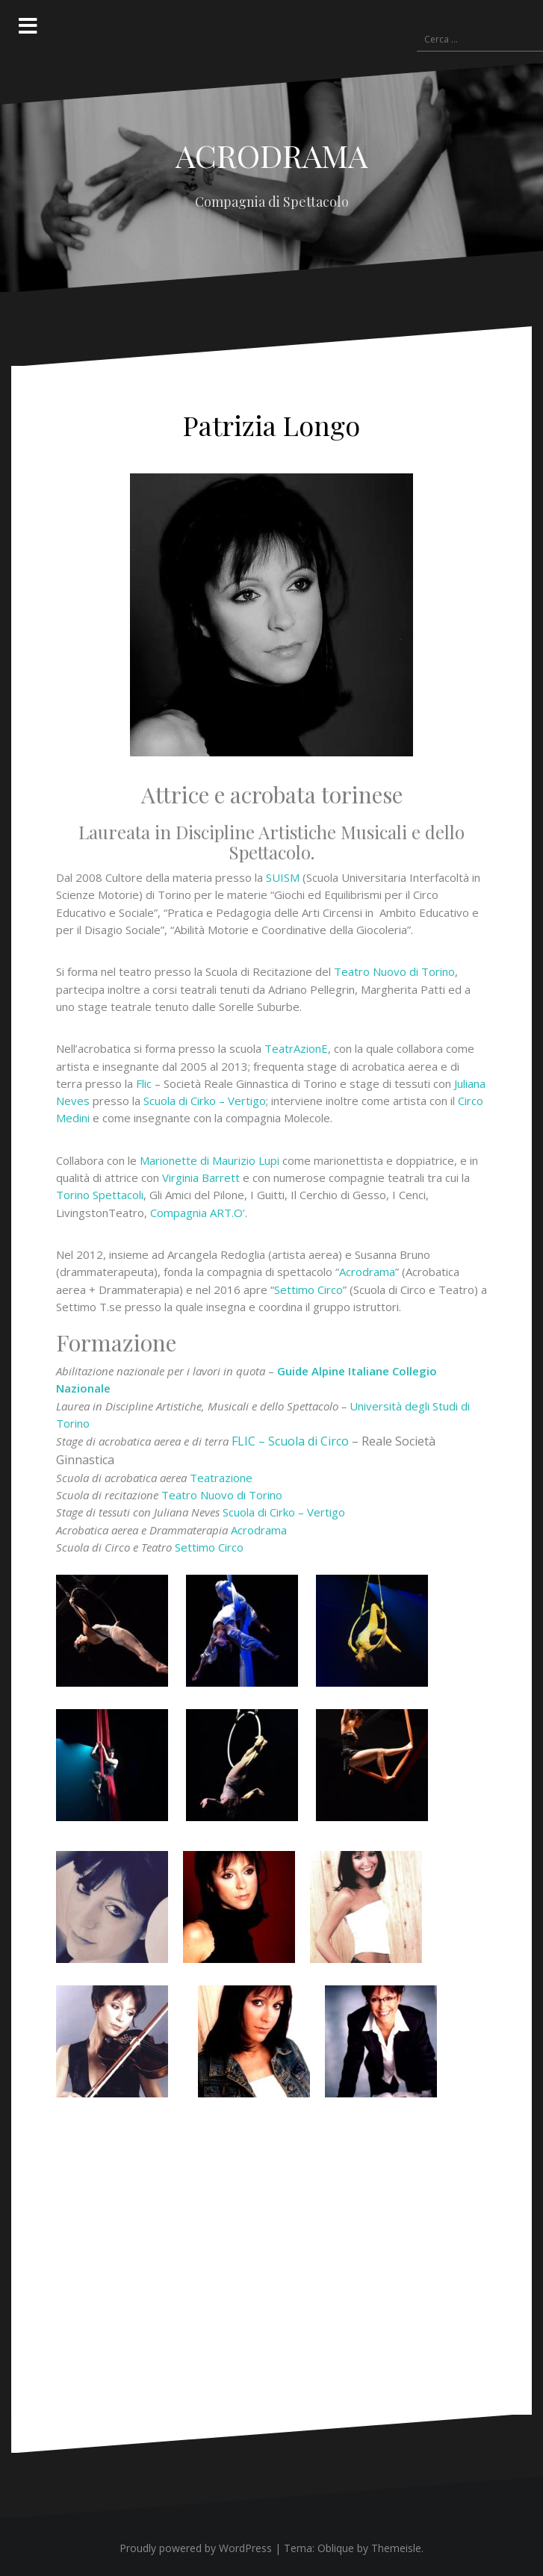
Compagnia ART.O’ (196, 1212)
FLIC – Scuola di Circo (290, 1441)
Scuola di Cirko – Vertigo (204, 1100)
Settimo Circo (308, 1289)
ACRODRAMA (271, 155)
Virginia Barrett (201, 1177)
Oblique (335, 2548)
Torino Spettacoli (99, 1194)
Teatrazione (221, 1477)
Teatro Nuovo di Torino (394, 971)
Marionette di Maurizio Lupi (209, 1160)
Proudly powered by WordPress (196, 2548)
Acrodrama (367, 1271)
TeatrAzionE (296, 1048)
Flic (144, 1083)
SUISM (283, 877)
